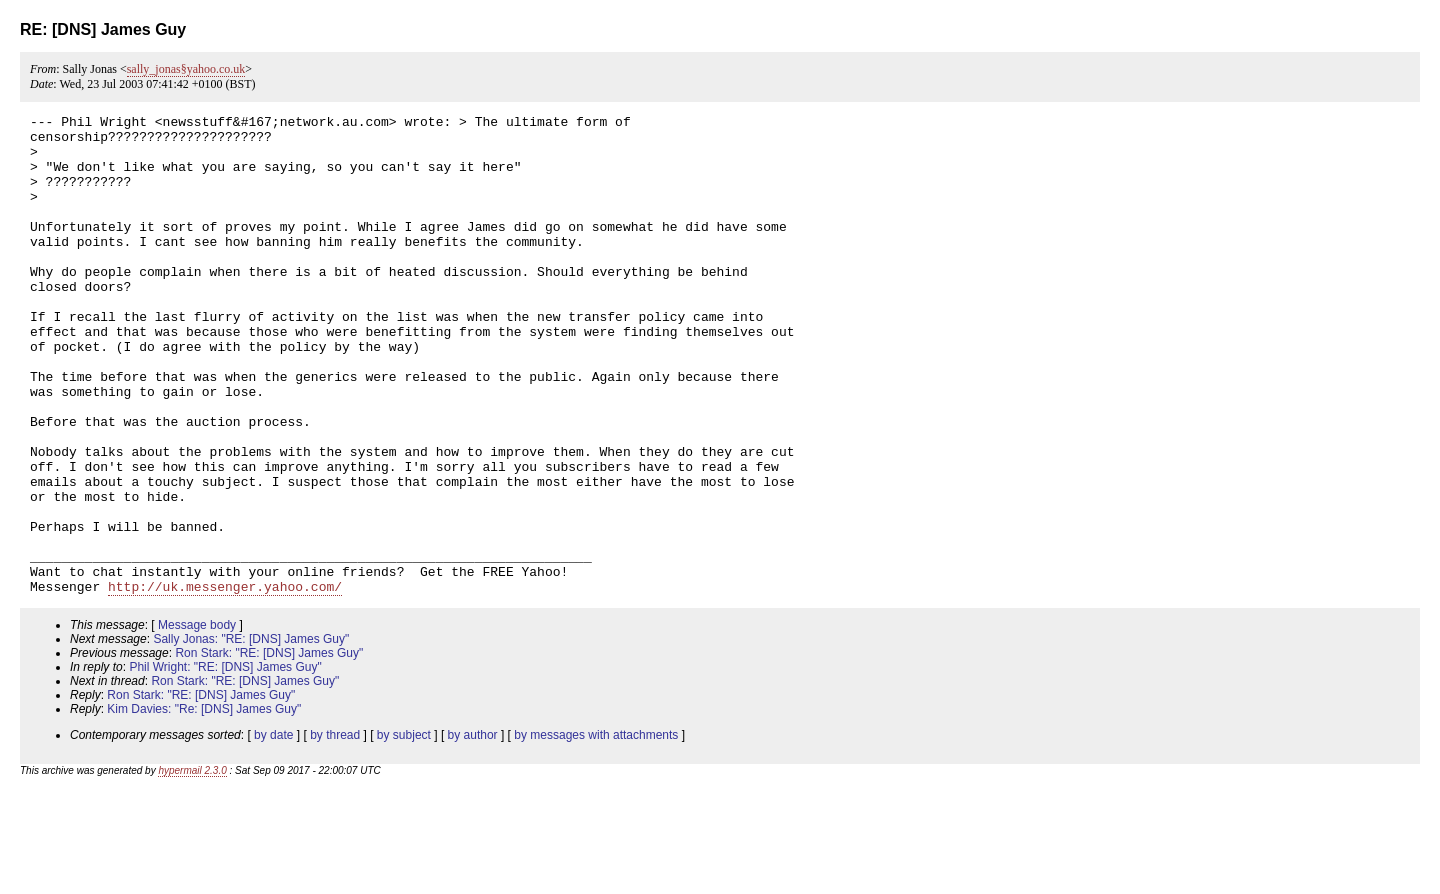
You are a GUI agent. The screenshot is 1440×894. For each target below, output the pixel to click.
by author (473, 831)
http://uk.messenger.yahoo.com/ (225, 682)
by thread (335, 831)
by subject (404, 831)
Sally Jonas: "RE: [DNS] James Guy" (251, 735)
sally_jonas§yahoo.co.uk (186, 69)
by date (273, 831)
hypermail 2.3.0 (192, 866)
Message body (197, 721)
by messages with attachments (596, 831)
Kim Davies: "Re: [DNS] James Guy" (204, 805)
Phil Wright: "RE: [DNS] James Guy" (225, 763)
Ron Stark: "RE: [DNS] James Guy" (269, 749)
